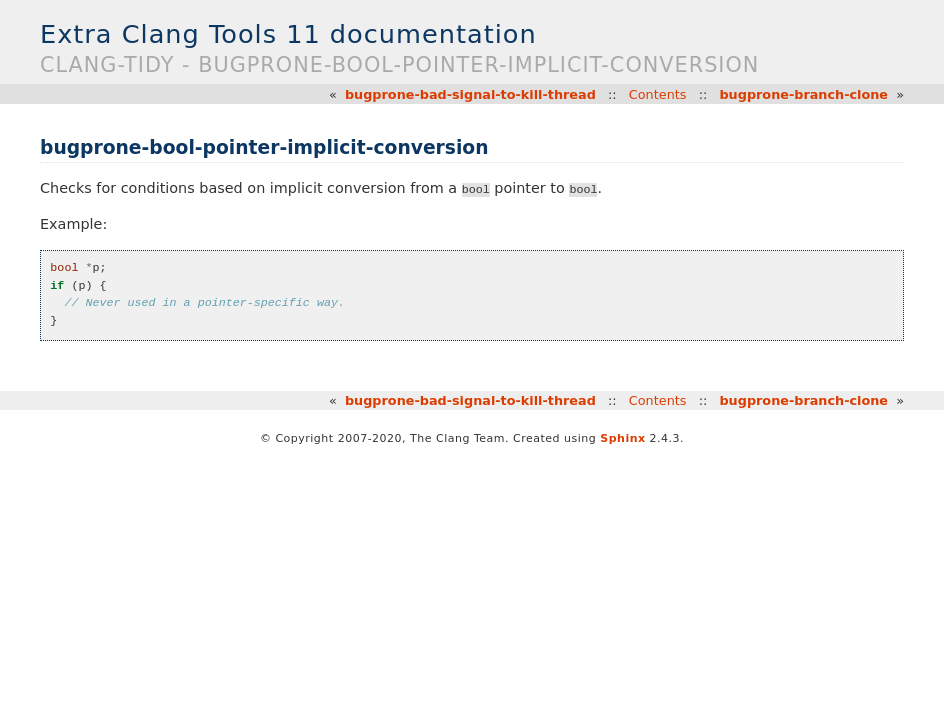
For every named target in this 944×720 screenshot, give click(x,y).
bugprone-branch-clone (803, 94)
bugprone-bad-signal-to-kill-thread (470, 94)
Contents (658, 94)
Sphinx (622, 438)
